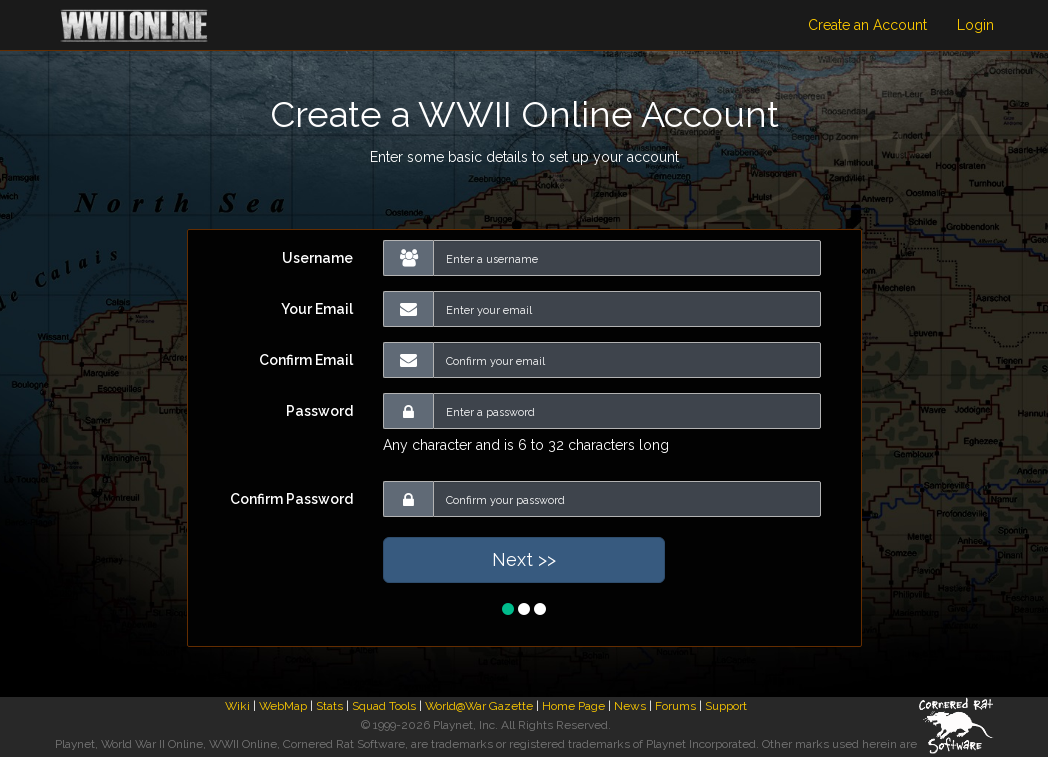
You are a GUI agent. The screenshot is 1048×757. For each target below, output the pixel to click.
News (630, 706)
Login (975, 25)
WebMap (283, 706)
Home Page (573, 706)
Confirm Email (306, 360)
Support (726, 706)
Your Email (317, 309)
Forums (675, 706)
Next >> (524, 559)
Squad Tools (384, 706)
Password (319, 411)
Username (317, 258)
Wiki (237, 706)
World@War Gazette (479, 706)
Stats (329, 706)
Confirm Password (291, 499)
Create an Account (867, 25)
